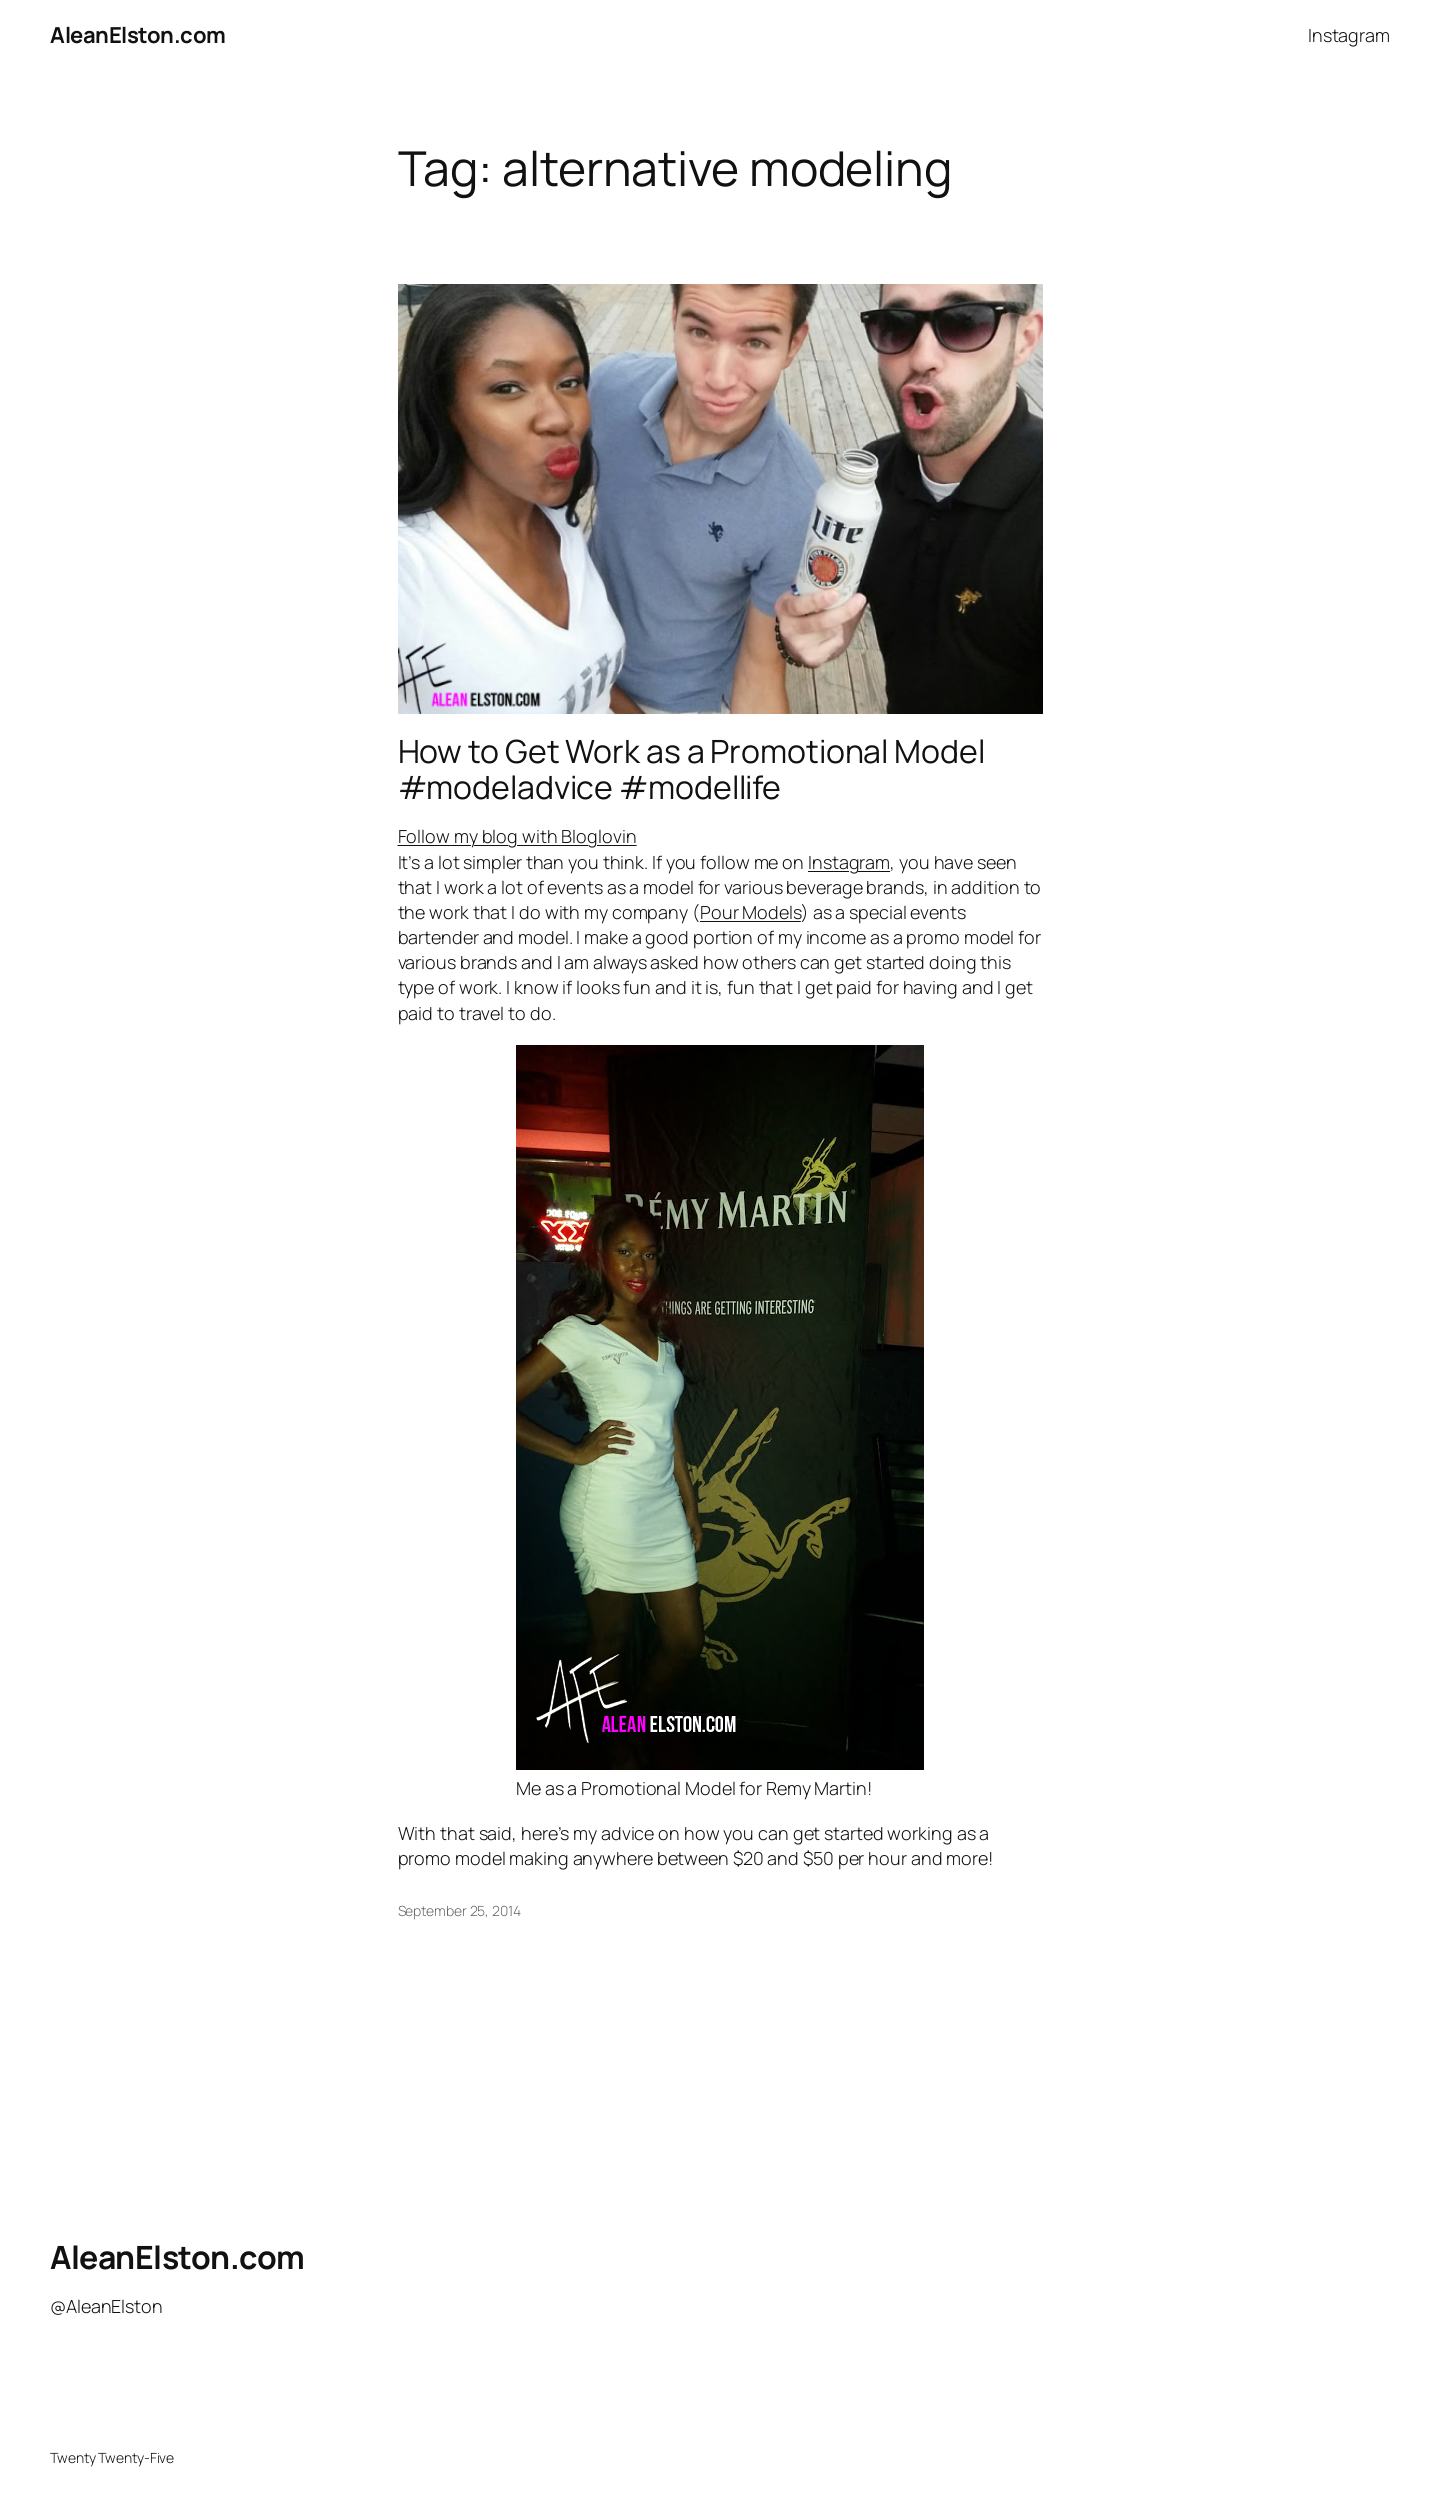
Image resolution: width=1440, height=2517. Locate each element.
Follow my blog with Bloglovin (517, 836)
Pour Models (750, 912)
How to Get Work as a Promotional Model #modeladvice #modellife (691, 769)
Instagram (849, 862)
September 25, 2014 (459, 1910)
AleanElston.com (138, 35)
